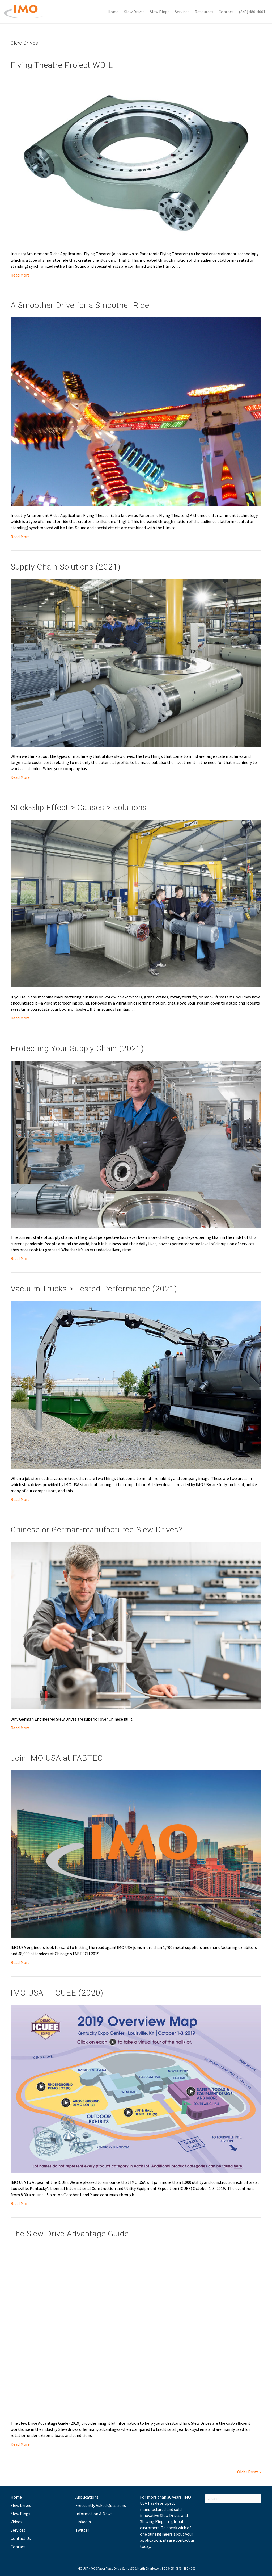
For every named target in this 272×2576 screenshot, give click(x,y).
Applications (87, 2497)
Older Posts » (249, 2471)
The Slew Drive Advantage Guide (70, 2233)
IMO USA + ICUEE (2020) (57, 1992)
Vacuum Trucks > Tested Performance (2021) (94, 1288)
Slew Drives (134, 11)
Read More (20, 275)
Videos (16, 2521)
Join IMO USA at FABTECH (60, 1758)
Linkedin (83, 2521)
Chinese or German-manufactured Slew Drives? (96, 1529)
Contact (226, 11)
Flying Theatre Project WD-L (62, 65)
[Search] (233, 2498)
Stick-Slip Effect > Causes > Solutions (79, 807)
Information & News (93, 2513)
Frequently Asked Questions (100, 2505)
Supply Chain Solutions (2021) (66, 566)
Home (113, 11)
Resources (204, 11)
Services (182, 11)
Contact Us (21, 2538)
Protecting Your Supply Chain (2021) (77, 1048)
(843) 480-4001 (252, 11)
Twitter (82, 2530)
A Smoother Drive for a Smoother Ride (80, 305)
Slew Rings (159, 11)
